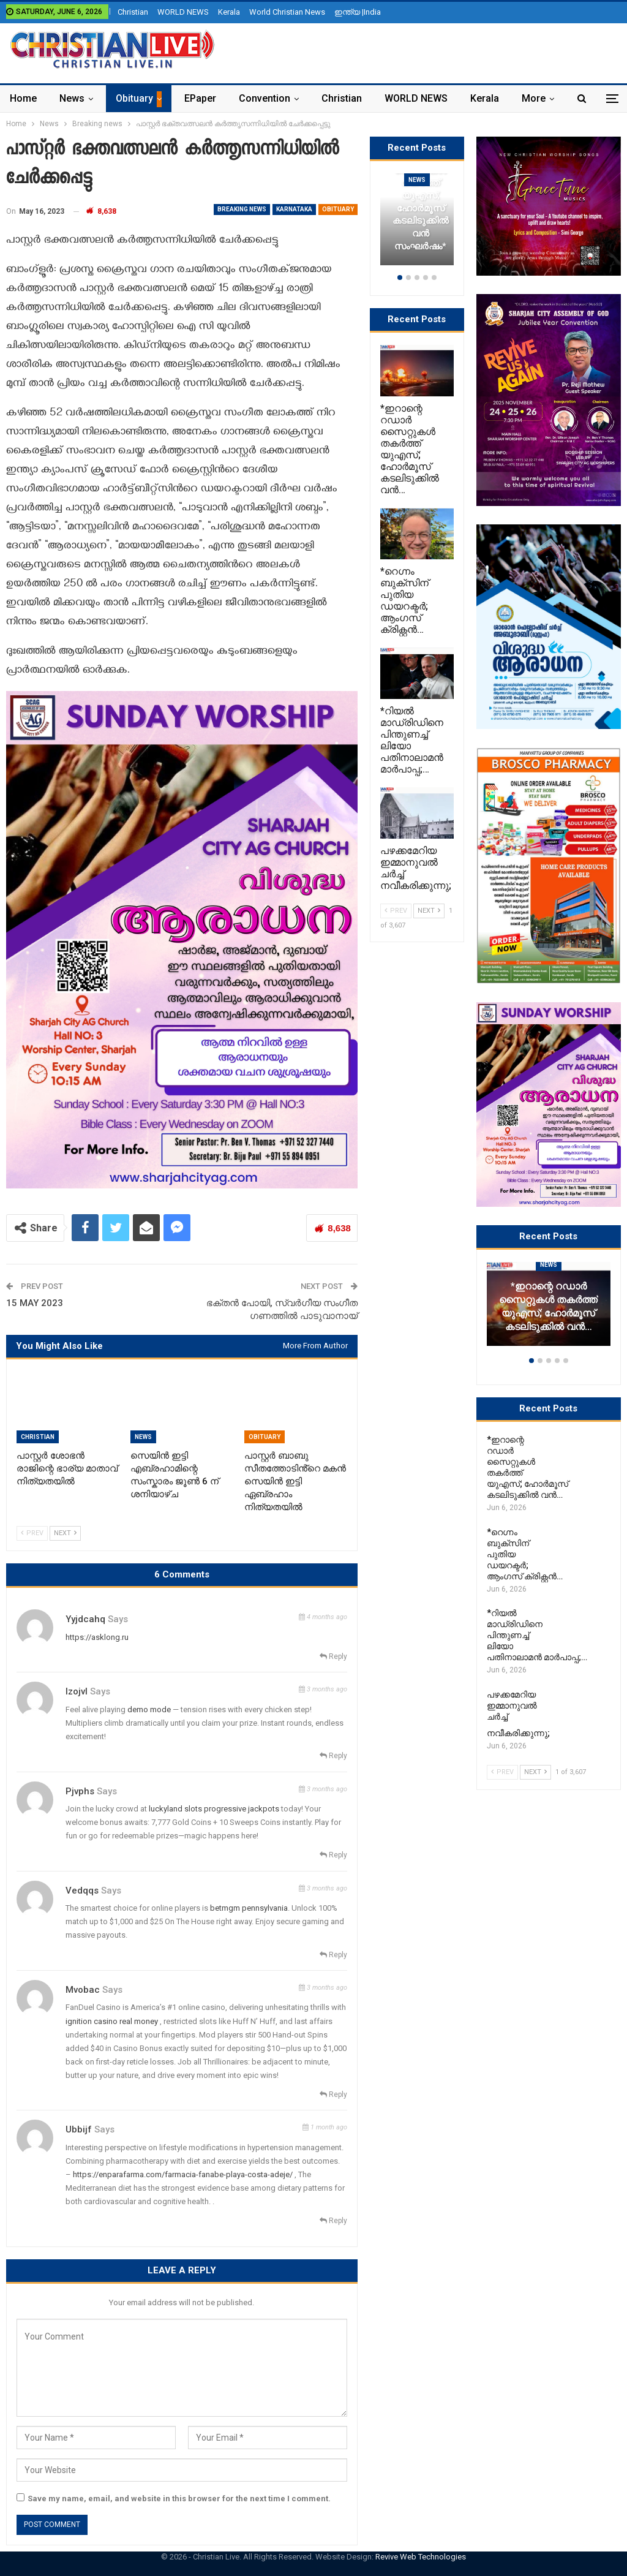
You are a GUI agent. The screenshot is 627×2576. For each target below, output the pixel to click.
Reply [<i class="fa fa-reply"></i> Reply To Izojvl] (333, 1755)
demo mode (149, 1709)
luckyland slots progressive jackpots (214, 1808)
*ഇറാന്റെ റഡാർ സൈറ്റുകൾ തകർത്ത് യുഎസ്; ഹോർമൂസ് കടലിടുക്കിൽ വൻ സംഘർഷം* (420, 195)
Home (23, 98)
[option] (548, 1310)
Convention (264, 98)
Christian (133, 12)
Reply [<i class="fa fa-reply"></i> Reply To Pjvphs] (333, 1855)
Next (65, 1533)
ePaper (200, 98)
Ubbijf (79, 2129)
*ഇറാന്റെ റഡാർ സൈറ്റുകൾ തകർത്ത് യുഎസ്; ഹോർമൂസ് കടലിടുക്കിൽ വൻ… (548, 1306)
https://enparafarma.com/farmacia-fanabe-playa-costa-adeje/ (183, 2174)
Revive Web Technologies (420, 2556)
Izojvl (77, 1691)
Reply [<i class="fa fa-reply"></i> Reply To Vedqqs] (333, 1955)
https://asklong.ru (97, 1637)
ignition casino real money (112, 2021)
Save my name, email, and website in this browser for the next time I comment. (179, 2498)
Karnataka (294, 209)
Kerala (229, 12)
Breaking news (241, 209)
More (534, 98)
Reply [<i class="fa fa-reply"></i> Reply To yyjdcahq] (333, 1656)
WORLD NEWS (183, 12)
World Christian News (287, 12)
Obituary (134, 98)
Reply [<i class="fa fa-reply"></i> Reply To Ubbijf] (333, 2220)
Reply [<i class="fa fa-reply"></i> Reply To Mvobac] (333, 2094)
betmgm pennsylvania (249, 1908)
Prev (32, 1533)
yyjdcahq (85, 1619)
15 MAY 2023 (34, 1303)
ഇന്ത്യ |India (357, 12)
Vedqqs (82, 1890)
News (71, 98)
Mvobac (83, 1989)
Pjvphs (80, 1791)
